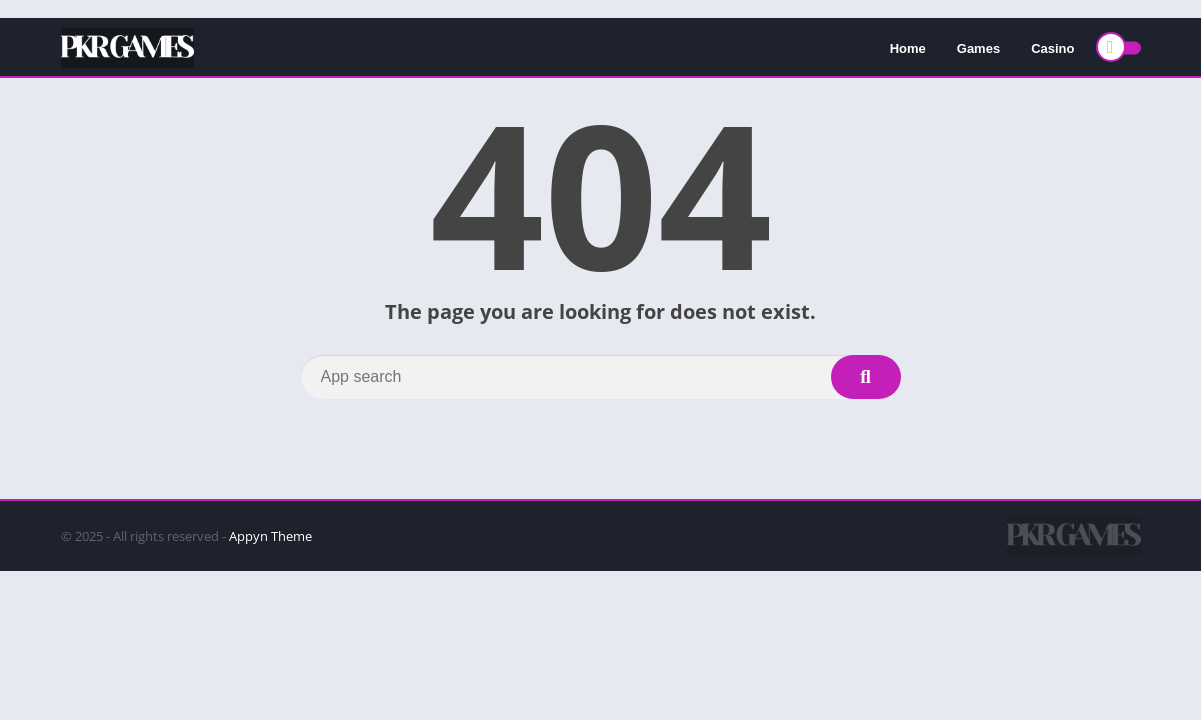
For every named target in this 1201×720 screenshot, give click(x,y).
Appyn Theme (270, 536)
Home (908, 48)
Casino (1052, 48)
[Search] (601, 377)
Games (978, 48)
